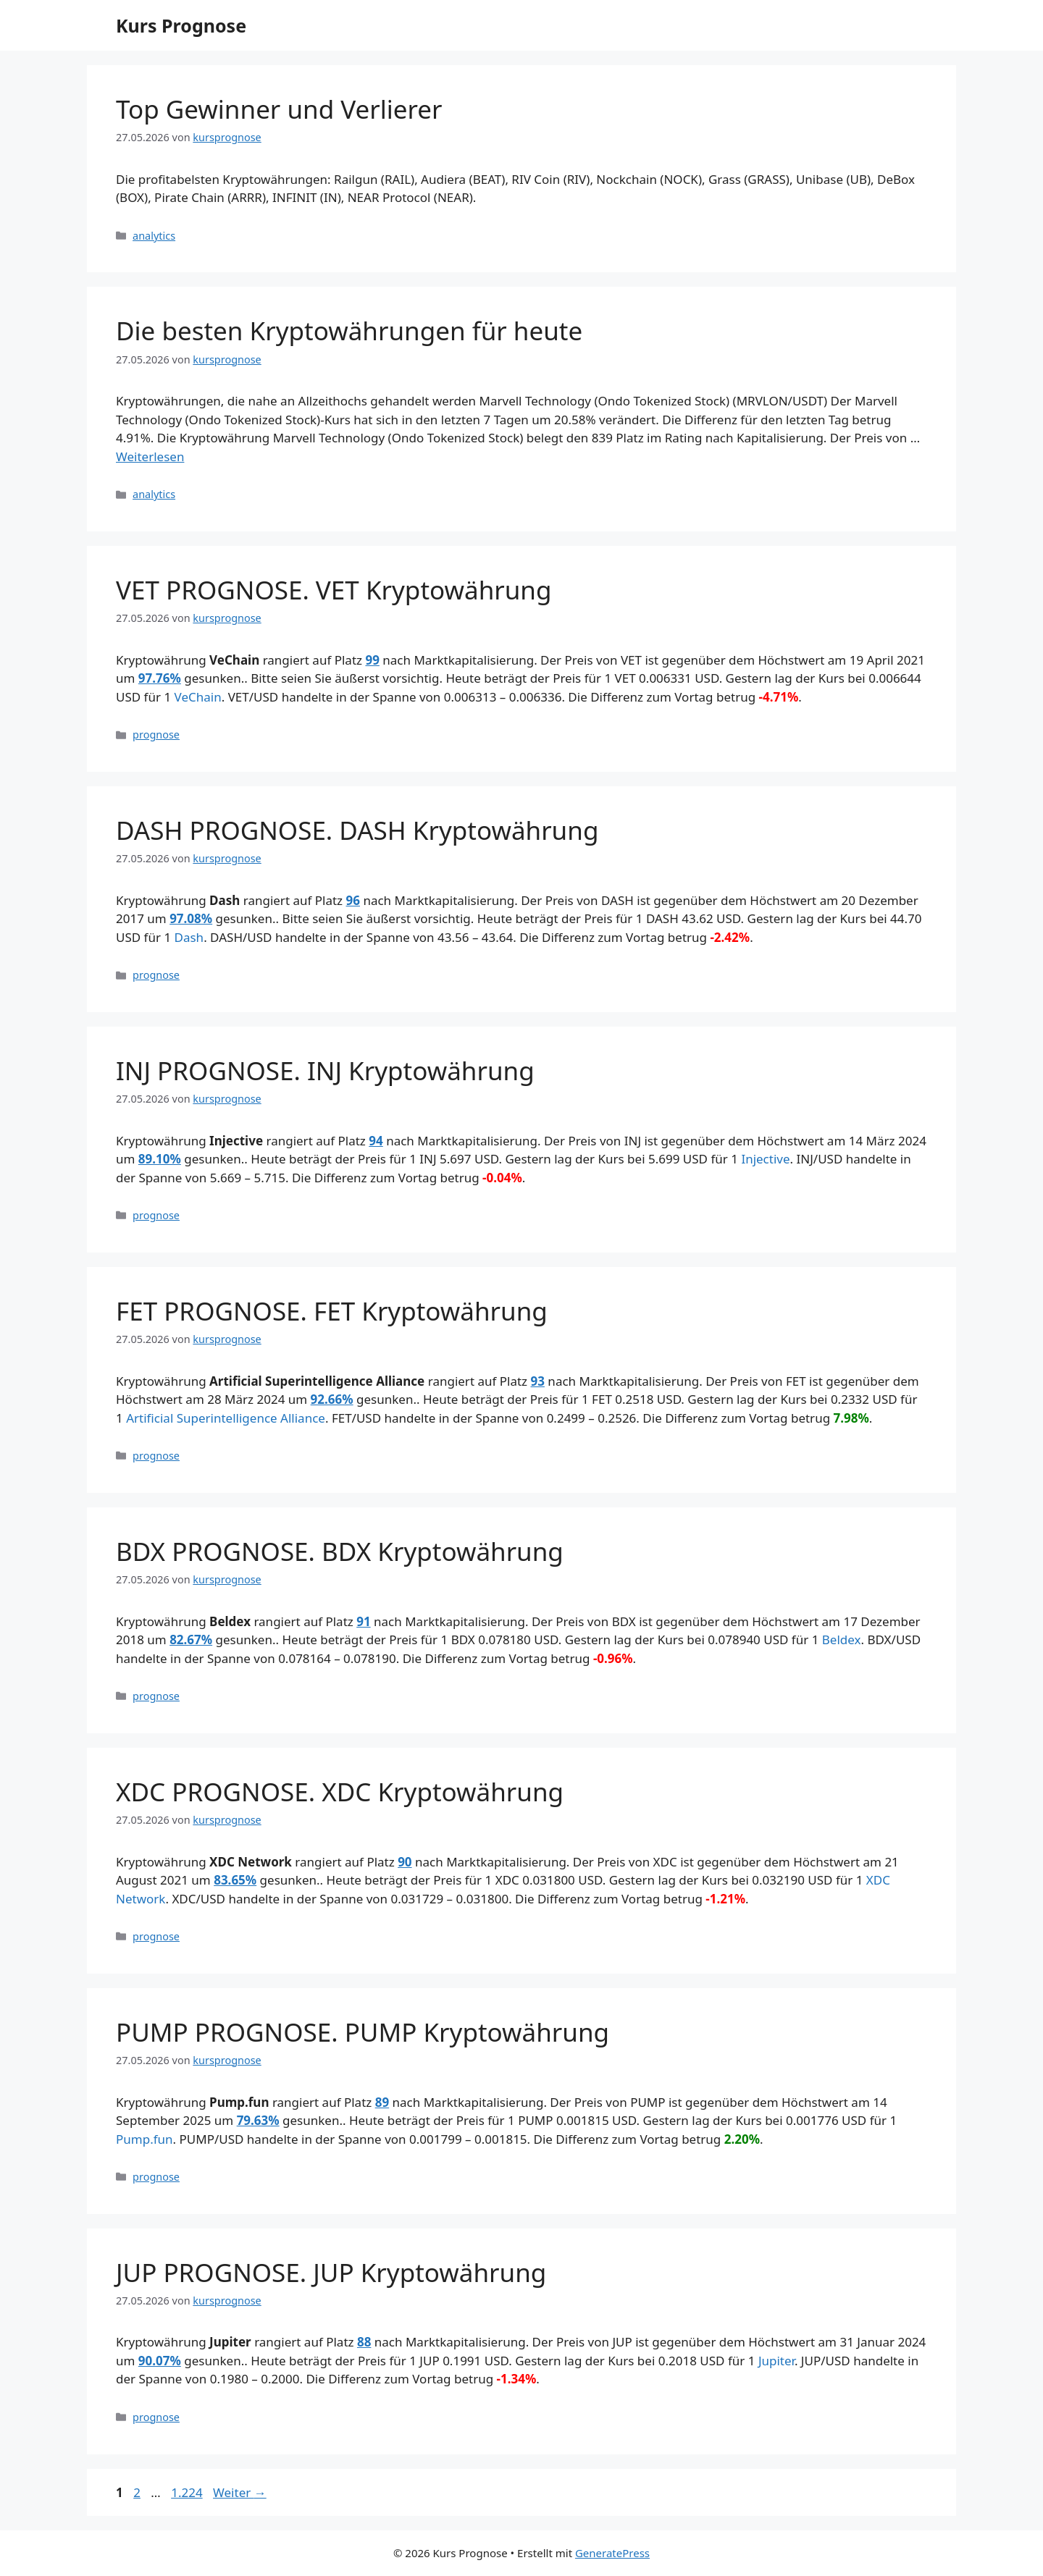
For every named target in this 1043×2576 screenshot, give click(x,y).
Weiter (240, 2492)
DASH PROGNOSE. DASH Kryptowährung (357, 830)
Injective (765, 1158)
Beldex (841, 1639)
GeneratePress (612, 2553)
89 (382, 2102)
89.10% (159, 1158)
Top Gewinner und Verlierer (279, 109)
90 (404, 1861)
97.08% (190, 918)
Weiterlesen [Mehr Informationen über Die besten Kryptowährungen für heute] (150, 456)
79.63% (258, 2120)
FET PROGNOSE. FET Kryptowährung (332, 1311)
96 (353, 900)
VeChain (198, 697)
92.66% (332, 1399)
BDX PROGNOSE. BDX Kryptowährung (340, 1551)
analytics (154, 236)
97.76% (159, 678)
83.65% (235, 1880)
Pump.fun (144, 2139)
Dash (189, 937)
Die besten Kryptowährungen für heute (349, 330)
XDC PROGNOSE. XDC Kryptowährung (340, 1792)
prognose (156, 734)
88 (364, 2341)
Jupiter (776, 2360)
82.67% (190, 1639)
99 (372, 660)
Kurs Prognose (181, 25)
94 (375, 1140)
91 (363, 1621)
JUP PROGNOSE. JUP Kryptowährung (331, 2272)
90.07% (159, 2360)
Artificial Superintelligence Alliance (225, 1418)
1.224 (186, 2492)
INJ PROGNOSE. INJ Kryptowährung (325, 1070)
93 (538, 1381)
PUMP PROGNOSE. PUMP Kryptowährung (362, 2032)
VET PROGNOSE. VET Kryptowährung (334, 590)
